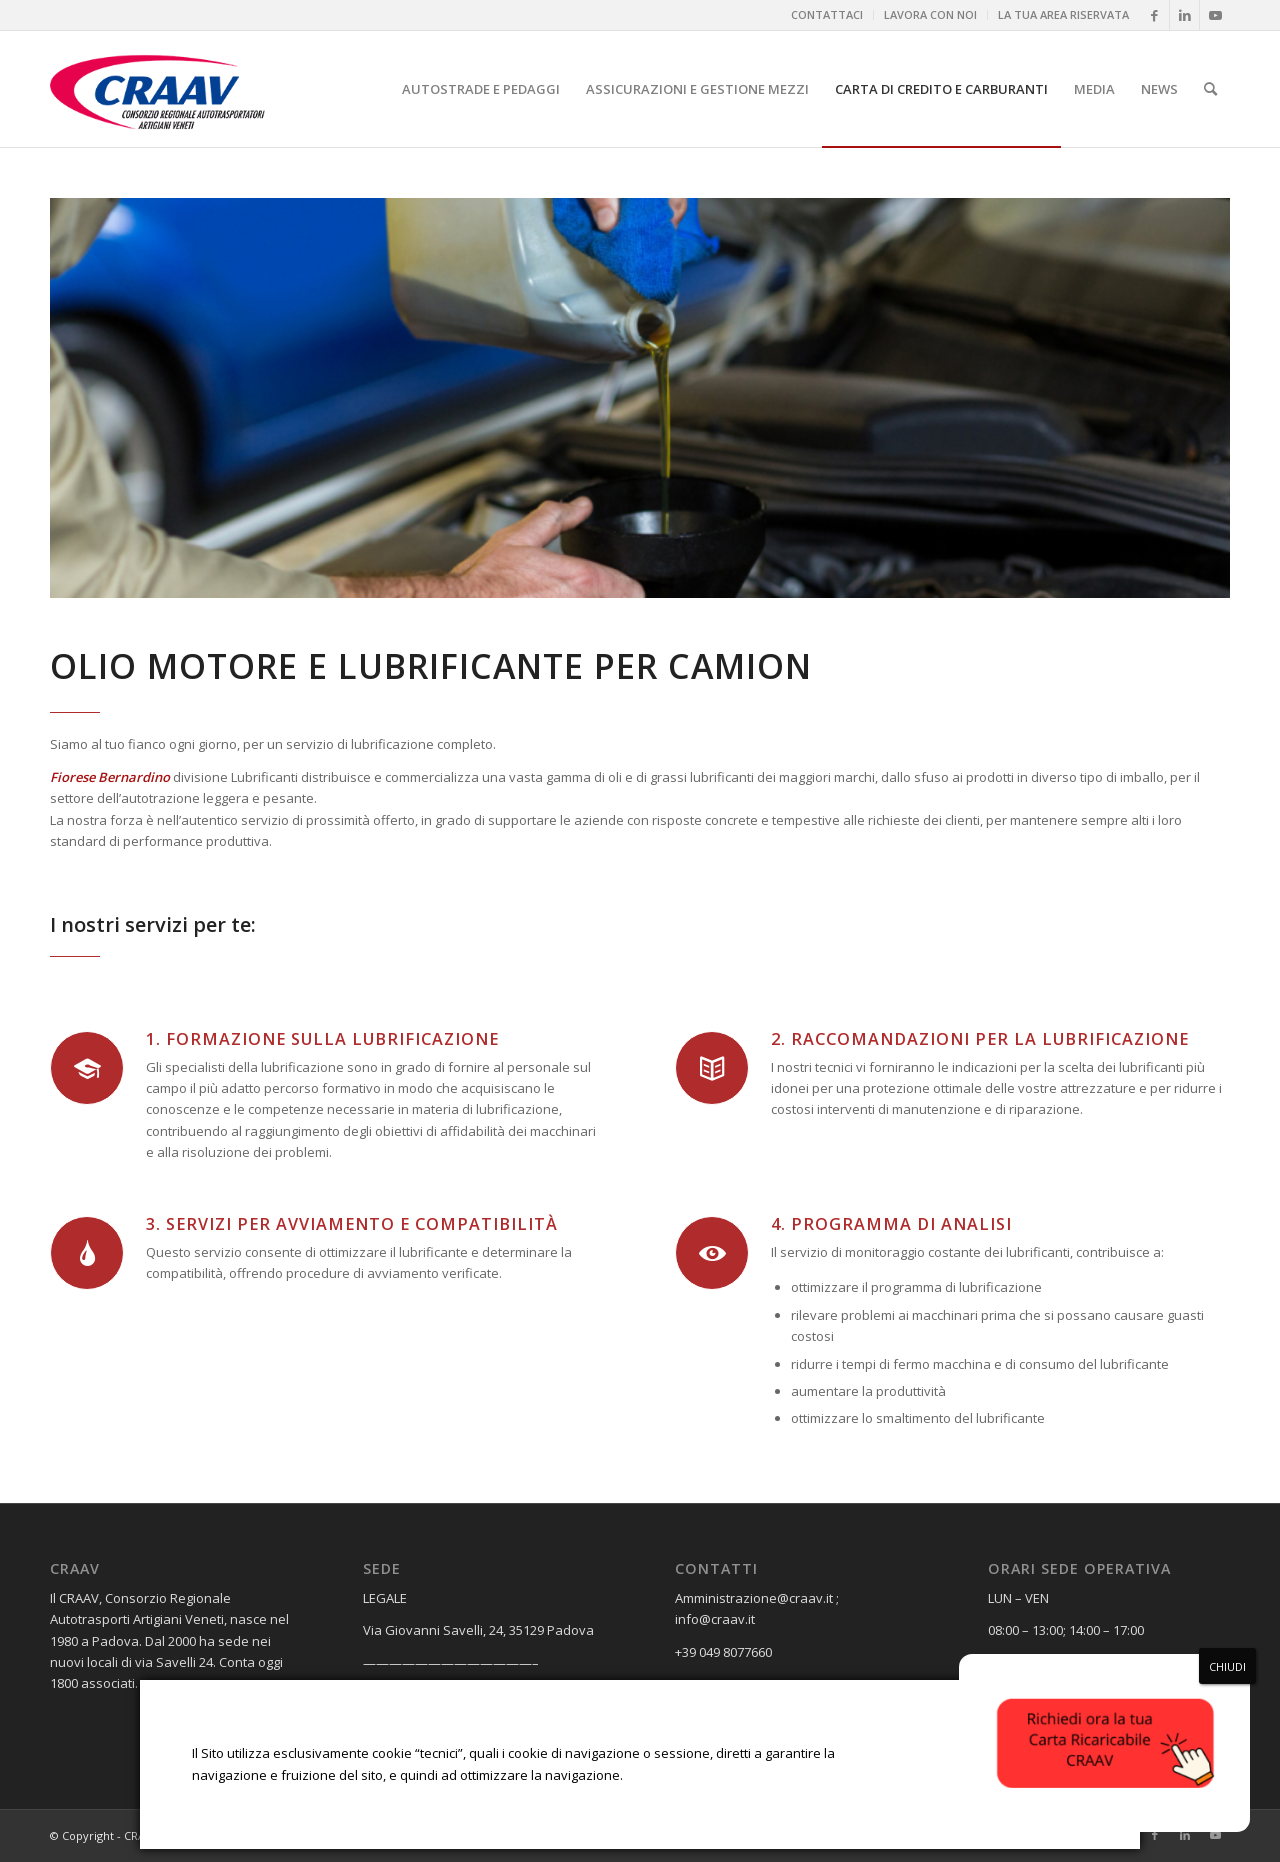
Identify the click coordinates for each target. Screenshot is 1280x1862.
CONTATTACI (827, 14)
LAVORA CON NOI (930, 14)
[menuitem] (827, 15)
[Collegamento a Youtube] (1215, 15)
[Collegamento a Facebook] (1154, 15)
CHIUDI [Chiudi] (1227, 1666)
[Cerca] (1210, 89)
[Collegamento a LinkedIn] (1184, 15)
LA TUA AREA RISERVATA (1063, 14)
